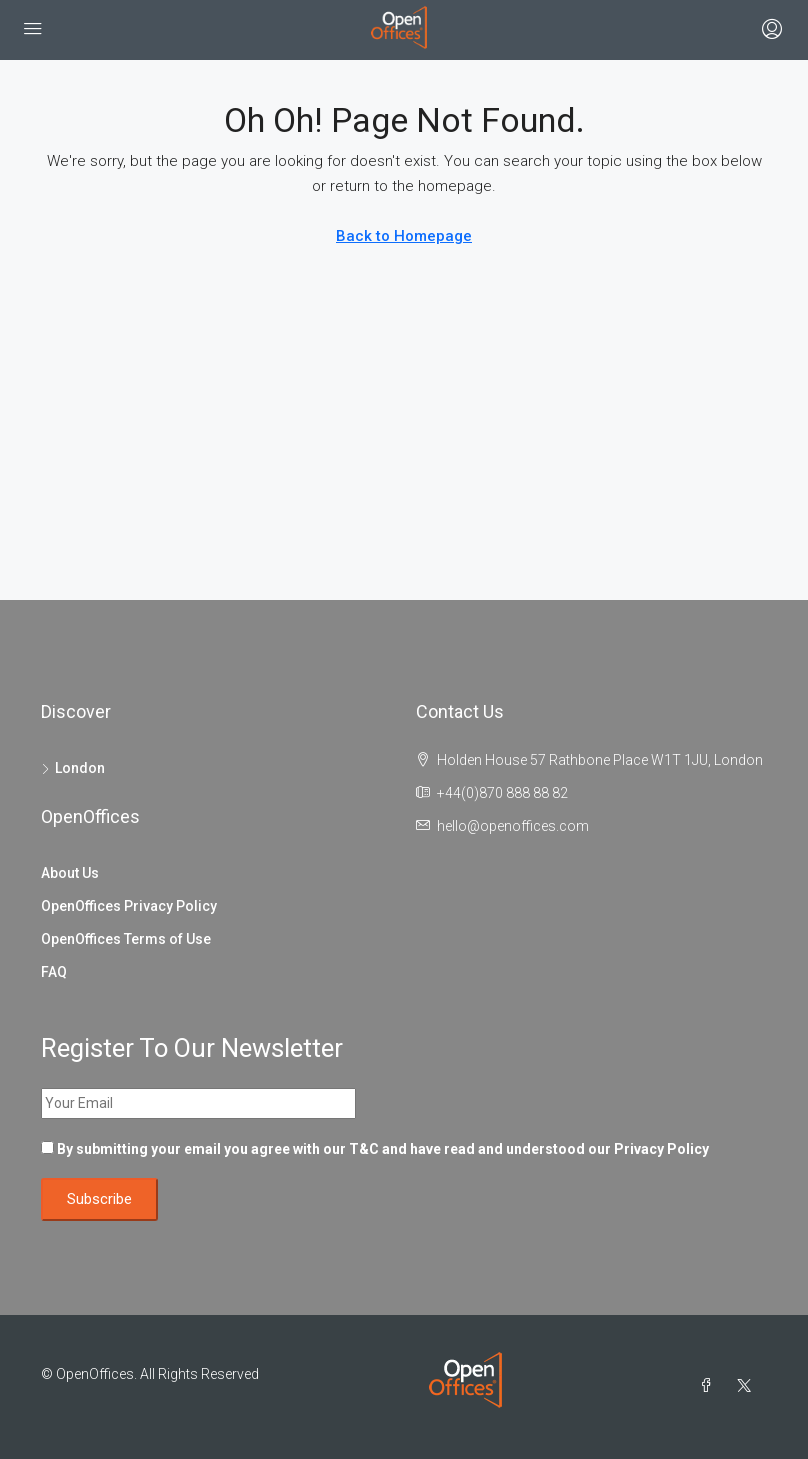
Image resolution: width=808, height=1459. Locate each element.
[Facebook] (710, 1386)
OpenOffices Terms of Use (126, 939)
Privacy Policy (661, 1149)
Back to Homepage (404, 236)
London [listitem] (73, 768)
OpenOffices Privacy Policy (129, 906)
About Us (70, 873)
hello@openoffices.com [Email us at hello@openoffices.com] (513, 826)
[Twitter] (748, 1386)
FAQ (54, 972)
